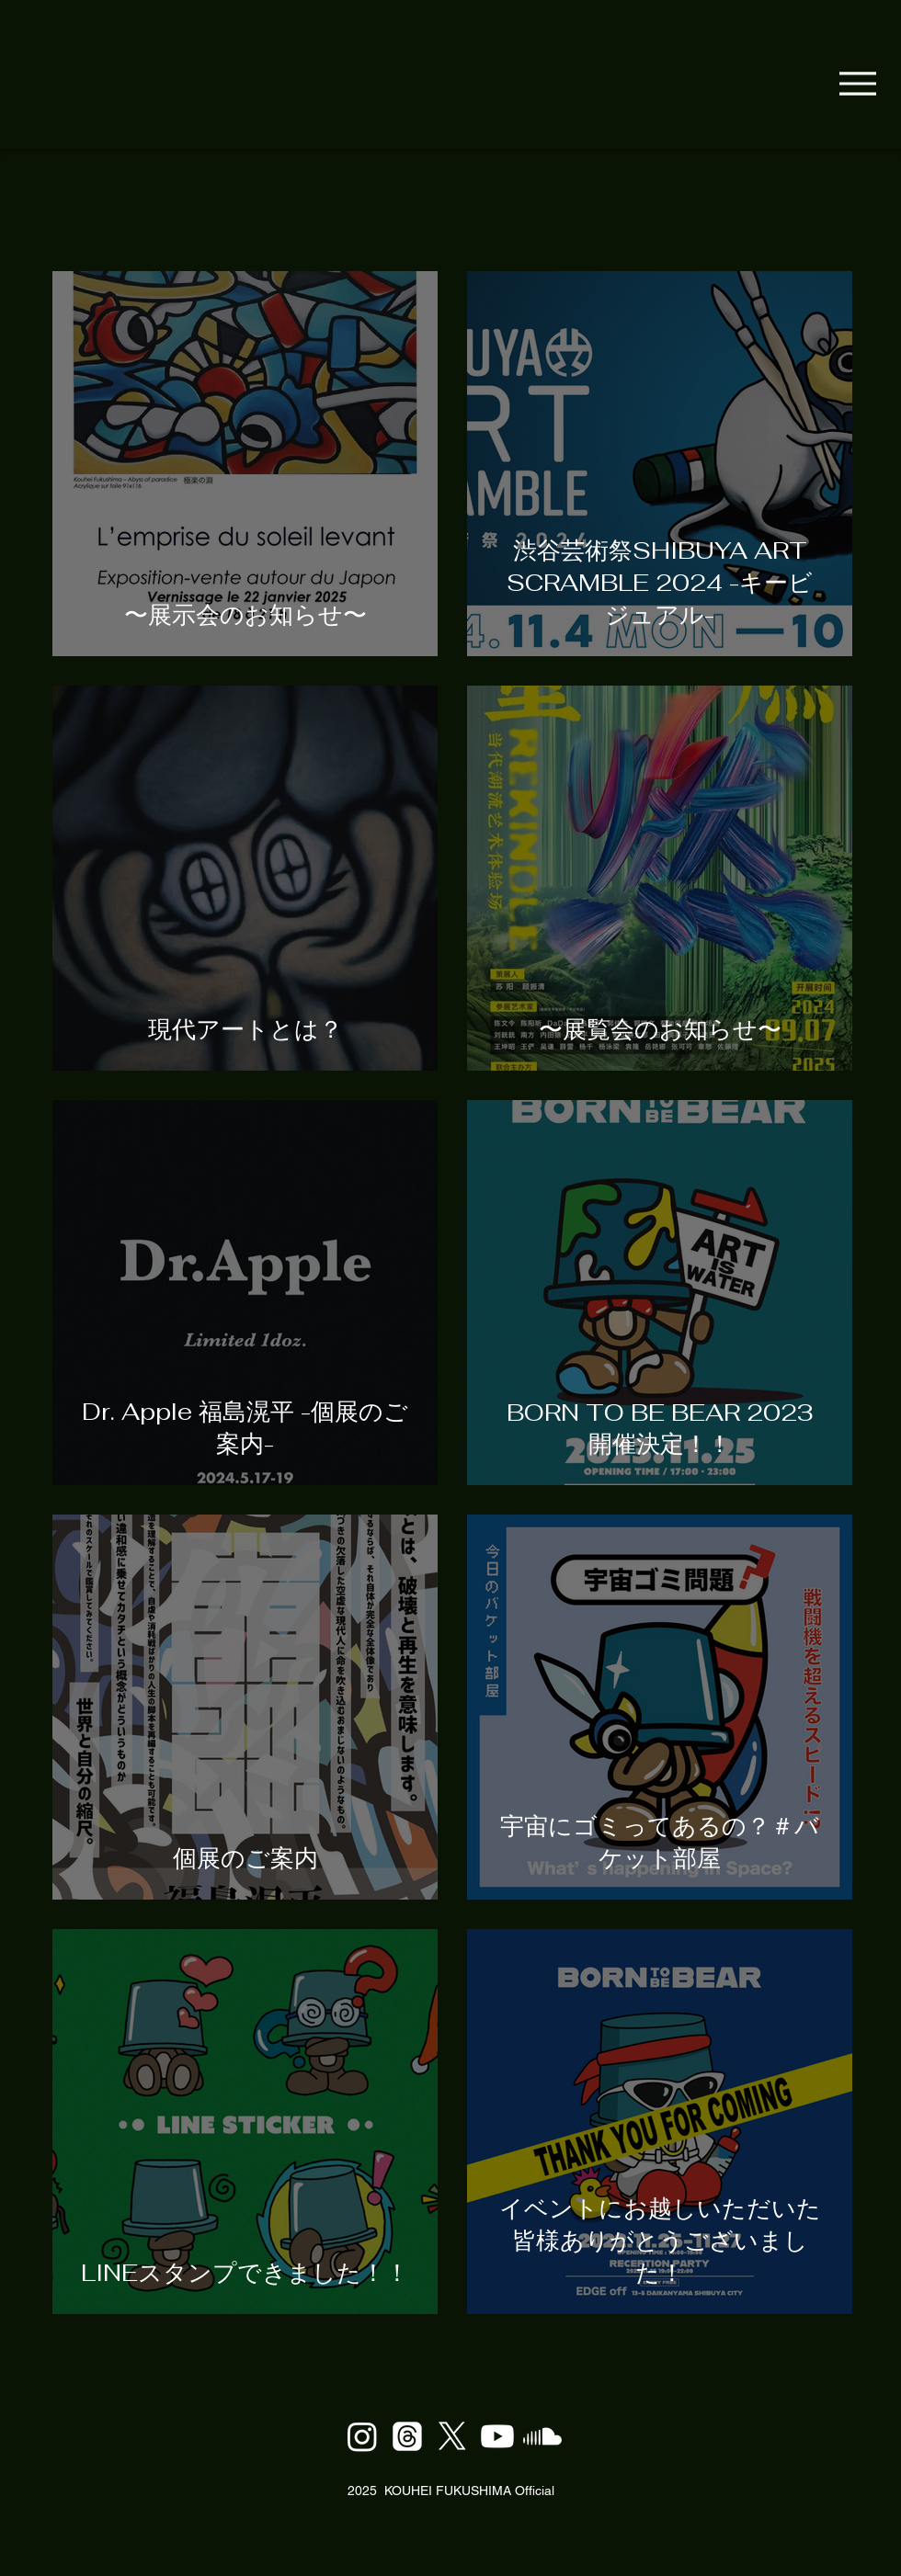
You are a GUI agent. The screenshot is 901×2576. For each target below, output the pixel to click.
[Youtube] (497, 2436)
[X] (452, 2436)
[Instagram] (362, 2436)
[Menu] (857, 83)
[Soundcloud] (542, 2436)
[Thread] (407, 2436)
